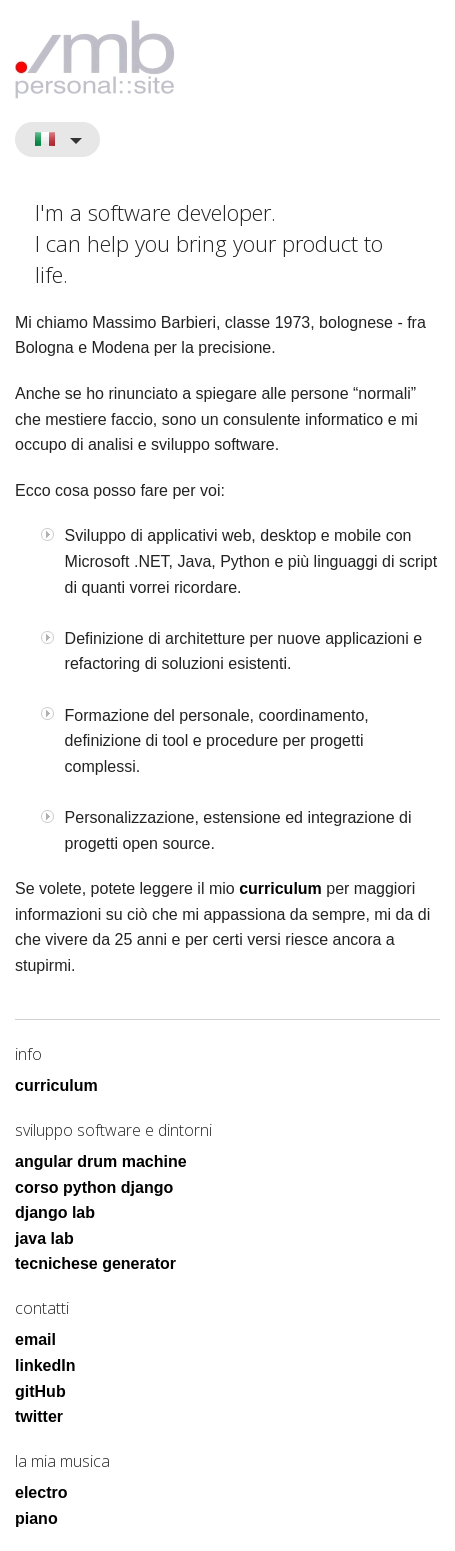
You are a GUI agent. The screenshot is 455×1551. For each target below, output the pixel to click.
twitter (39, 1416)
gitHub (40, 1391)
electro (41, 1492)
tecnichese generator (95, 1263)
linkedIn (45, 1365)
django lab (55, 1212)
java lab (44, 1238)
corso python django (94, 1187)
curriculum (280, 888)
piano (36, 1518)
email (35, 1339)
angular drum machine (101, 1161)
